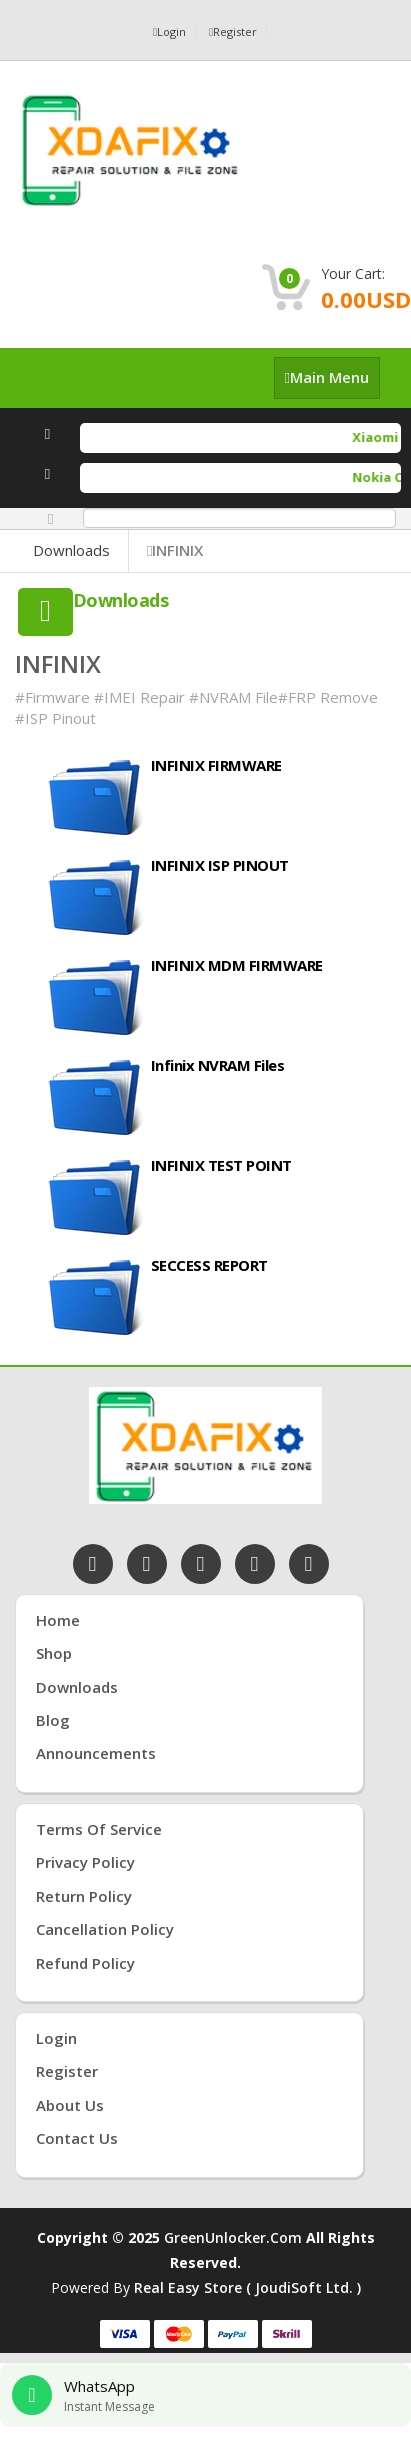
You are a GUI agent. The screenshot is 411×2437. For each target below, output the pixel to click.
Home (58, 1620)
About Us (70, 2105)
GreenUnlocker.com (233, 2237)
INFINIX (175, 550)
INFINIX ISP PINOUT (220, 865)
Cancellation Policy (105, 1929)
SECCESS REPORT (209, 1265)
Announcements (96, 1753)
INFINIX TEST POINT (221, 1165)
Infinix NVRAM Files (218, 1065)
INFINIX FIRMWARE (216, 765)
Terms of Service (99, 1829)
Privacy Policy (85, 1862)
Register (233, 31)
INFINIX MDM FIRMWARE (237, 965)
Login (169, 31)
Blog (53, 1720)
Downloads (71, 550)
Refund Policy (85, 1963)
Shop (54, 1653)
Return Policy (84, 1896)
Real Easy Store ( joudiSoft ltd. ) (247, 2287)
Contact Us (77, 2138)
